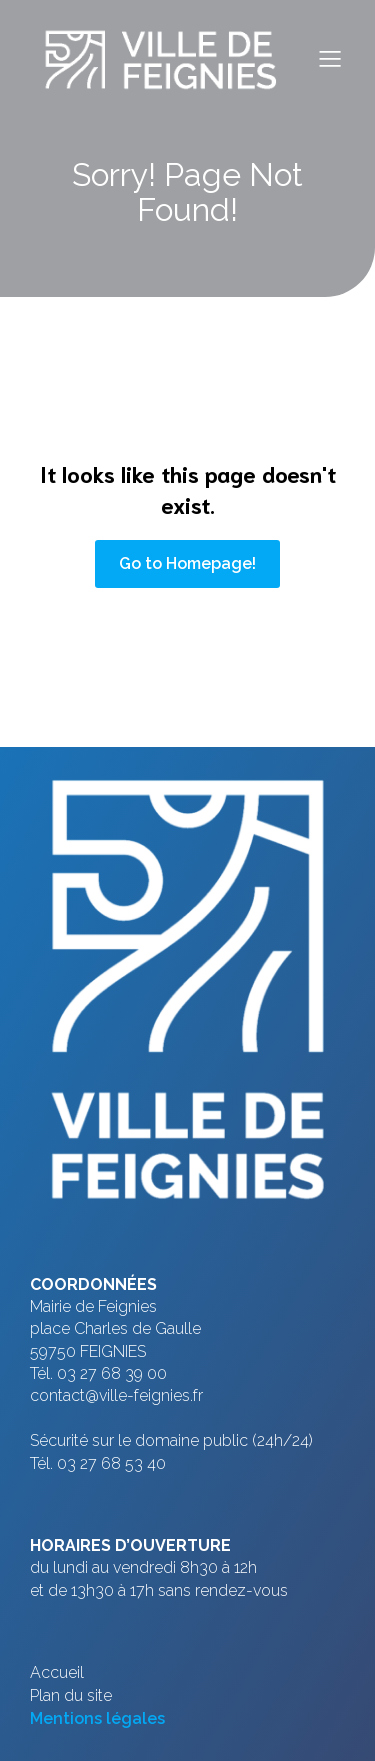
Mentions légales (97, 1718)
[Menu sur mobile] (330, 58)
